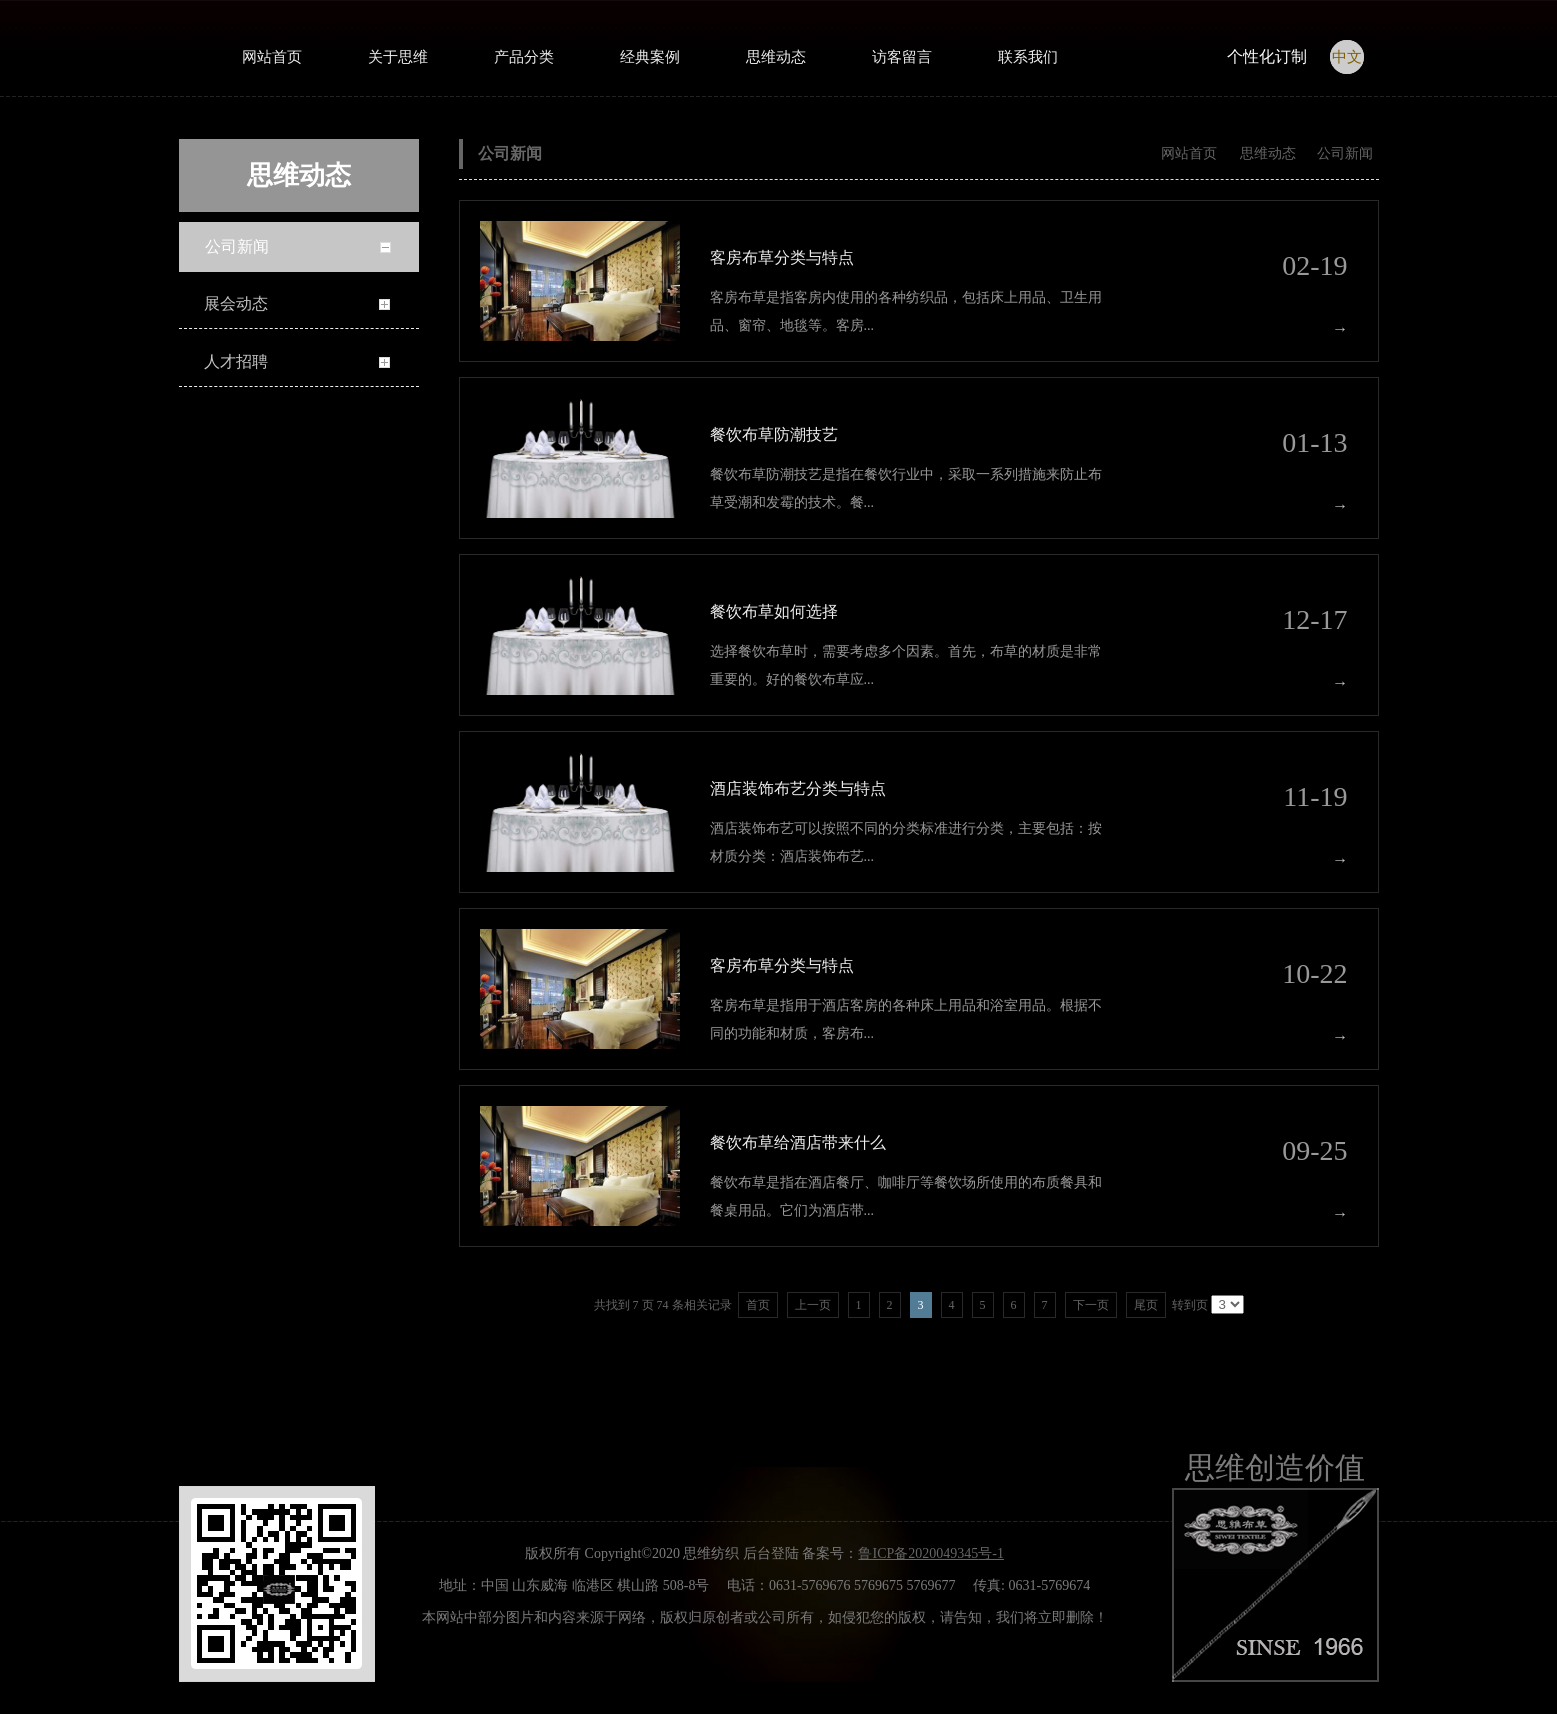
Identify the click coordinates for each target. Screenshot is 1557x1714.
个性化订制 (1267, 56)
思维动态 (1268, 153)
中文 (1347, 57)
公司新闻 (1344, 153)
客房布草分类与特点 (782, 257)
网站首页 (1189, 153)
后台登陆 (771, 1553)
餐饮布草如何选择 (774, 611)
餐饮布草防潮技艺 (774, 434)
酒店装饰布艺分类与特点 (798, 788)
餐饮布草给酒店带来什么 (798, 1142)
